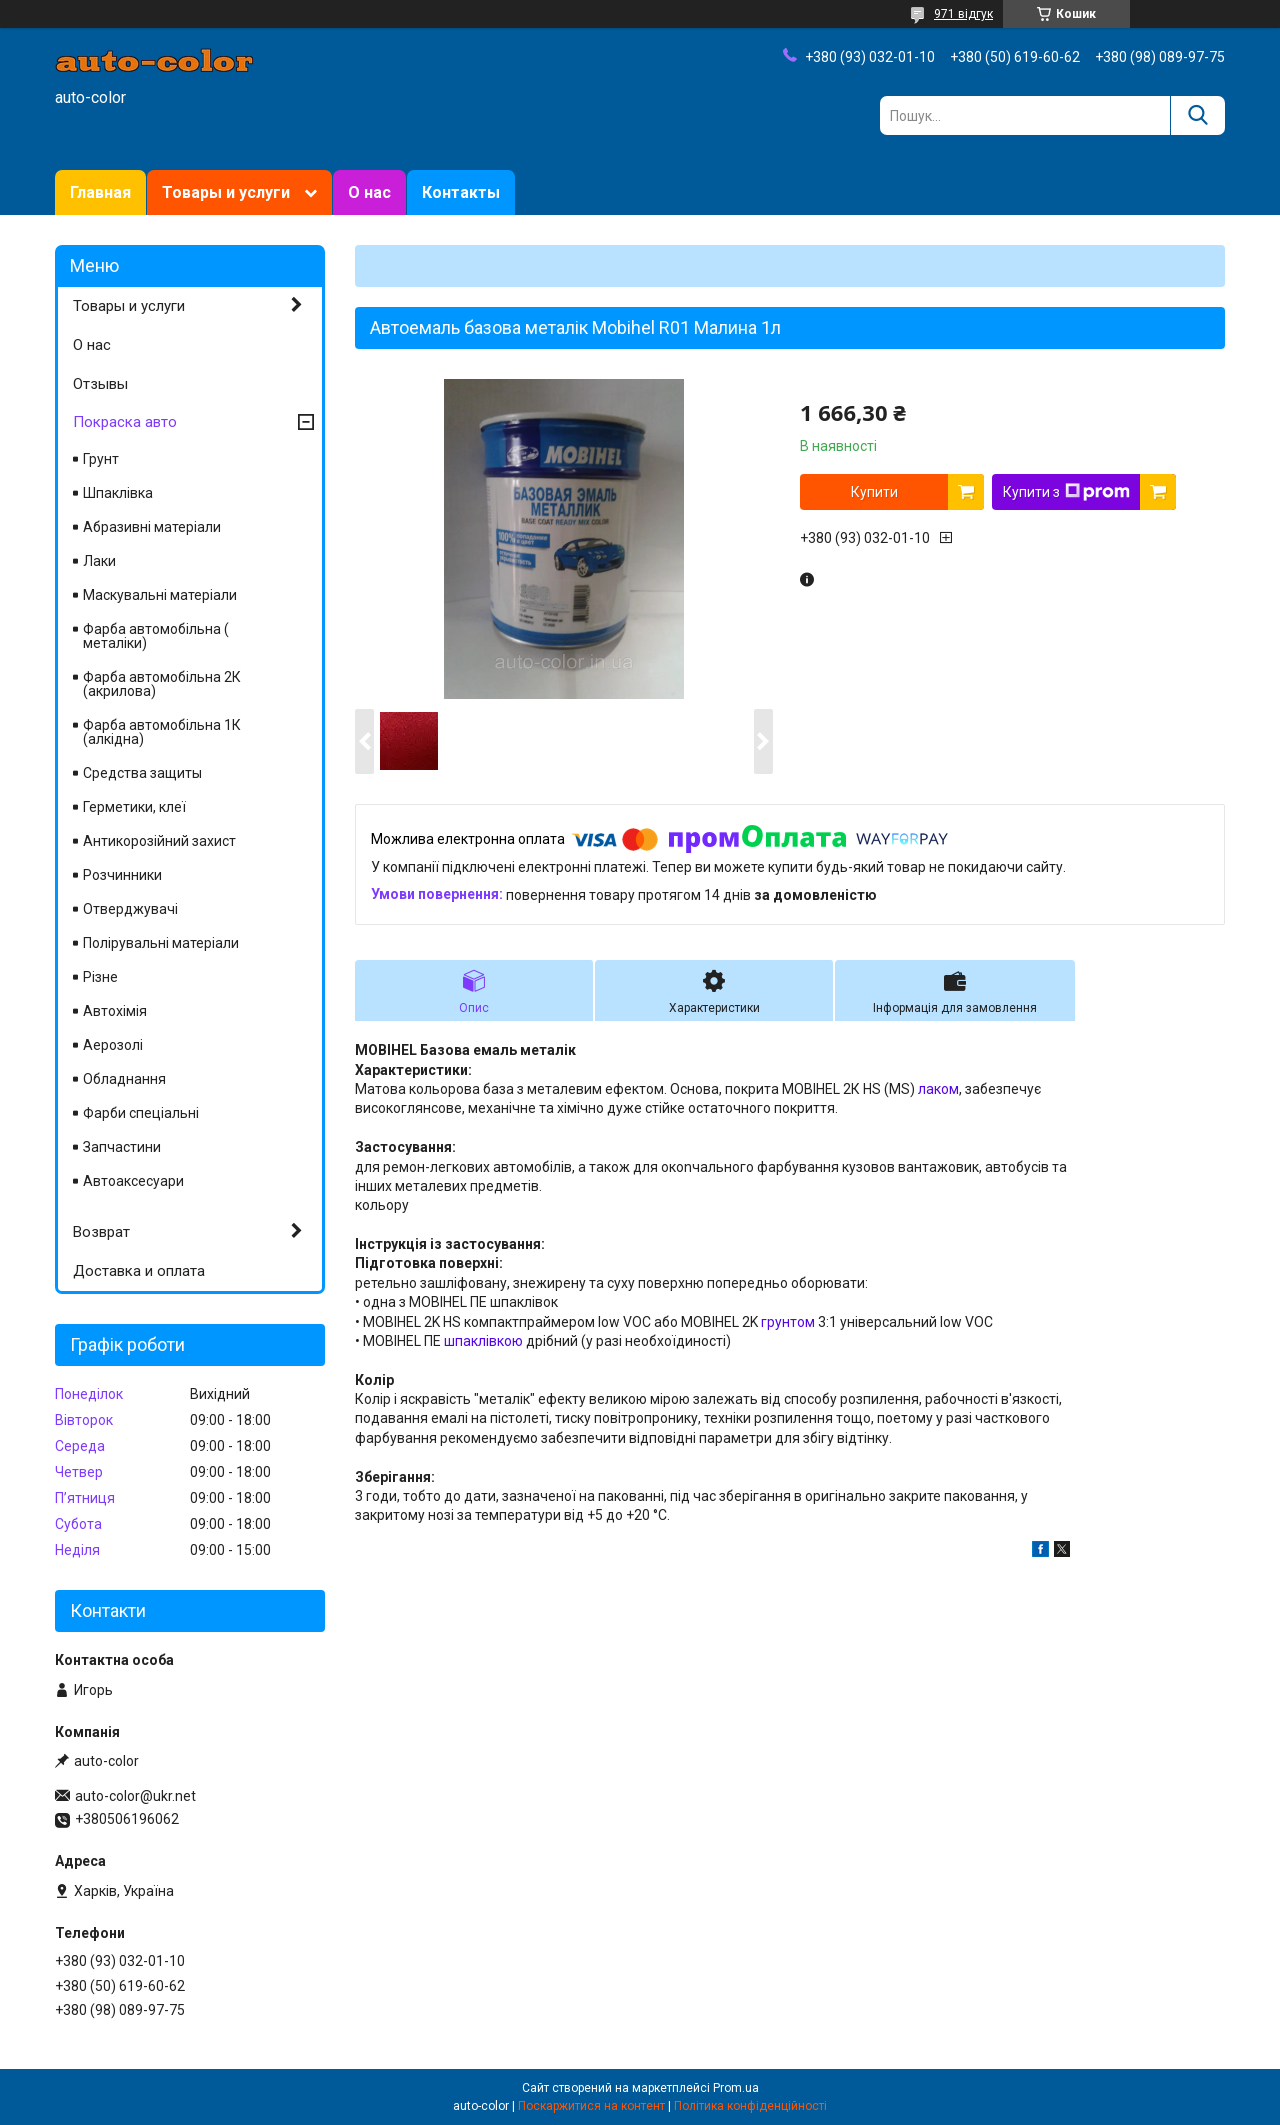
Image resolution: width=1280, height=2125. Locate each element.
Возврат (101, 1232)
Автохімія (115, 1011)
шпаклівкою (483, 1341)
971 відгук (963, 14)
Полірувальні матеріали (161, 943)
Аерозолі (113, 1045)
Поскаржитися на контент (591, 2106)
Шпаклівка (118, 493)
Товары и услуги (226, 192)
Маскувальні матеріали (160, 595)
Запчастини (122, 1147)
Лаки (99, 561)
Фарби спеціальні (141, 1113)
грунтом (788, 1322)
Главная (100, 192)
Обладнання (124, 1079)
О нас (369, 192)
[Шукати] (1197, 115)
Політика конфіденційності (750, 2106)
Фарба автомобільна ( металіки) (156, 636)
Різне (100, 977)
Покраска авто (125, 422)
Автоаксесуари (133, 1181)
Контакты (461, 192)
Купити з (1066, 492)
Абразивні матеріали (152, 527)
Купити (874, 492)
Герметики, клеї (134, 807)
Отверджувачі (130, 909)
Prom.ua (736, 2088)
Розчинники (122, 875)
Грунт (101, 459)
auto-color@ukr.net (135, 1796)
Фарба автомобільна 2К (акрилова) (162, 684)
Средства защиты (142, 773)
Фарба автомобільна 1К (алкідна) (162, 732)
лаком (938, 1089)
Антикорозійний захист (159, 841)
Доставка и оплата (139, 1271)
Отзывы (100, 384)
